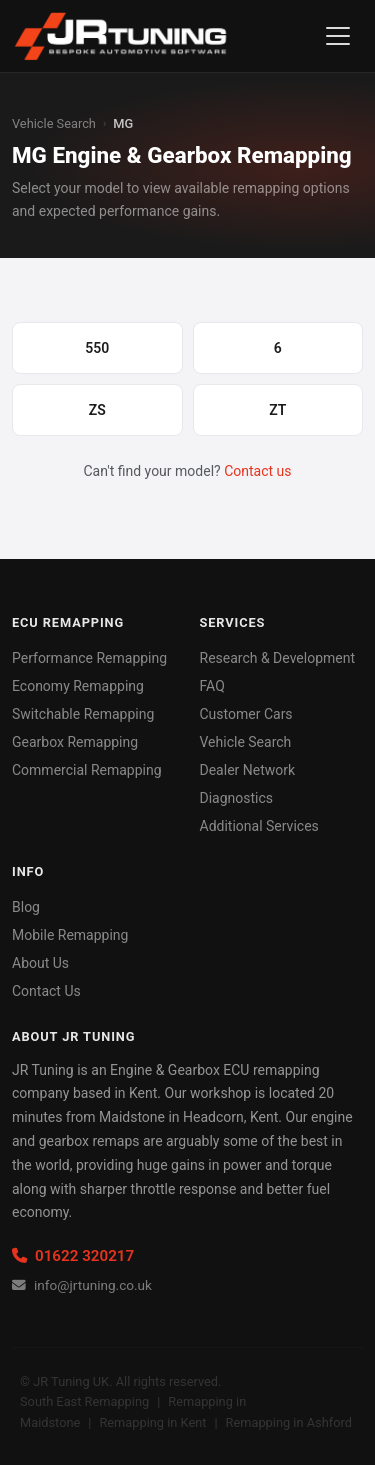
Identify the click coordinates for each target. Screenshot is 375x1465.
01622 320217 (73, 1256)
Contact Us (46, 991)
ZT (277, 410)
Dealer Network (248, 770)
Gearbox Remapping (75, 742)
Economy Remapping (78, 686)
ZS (97, 410)
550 (97, 348)
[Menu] (338, 36)
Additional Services (259, 826)
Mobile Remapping (70, 935)
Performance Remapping (89, 658)
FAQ (212, 686)
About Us (40, 963)
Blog (26, 907)
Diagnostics (237, 798)
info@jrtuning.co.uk (82, 1285)
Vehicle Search (54, 123)
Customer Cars (246, 714)
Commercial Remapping (87, 770)
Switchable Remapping (83, 714)
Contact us (257, 471)
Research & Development (278, 658)
